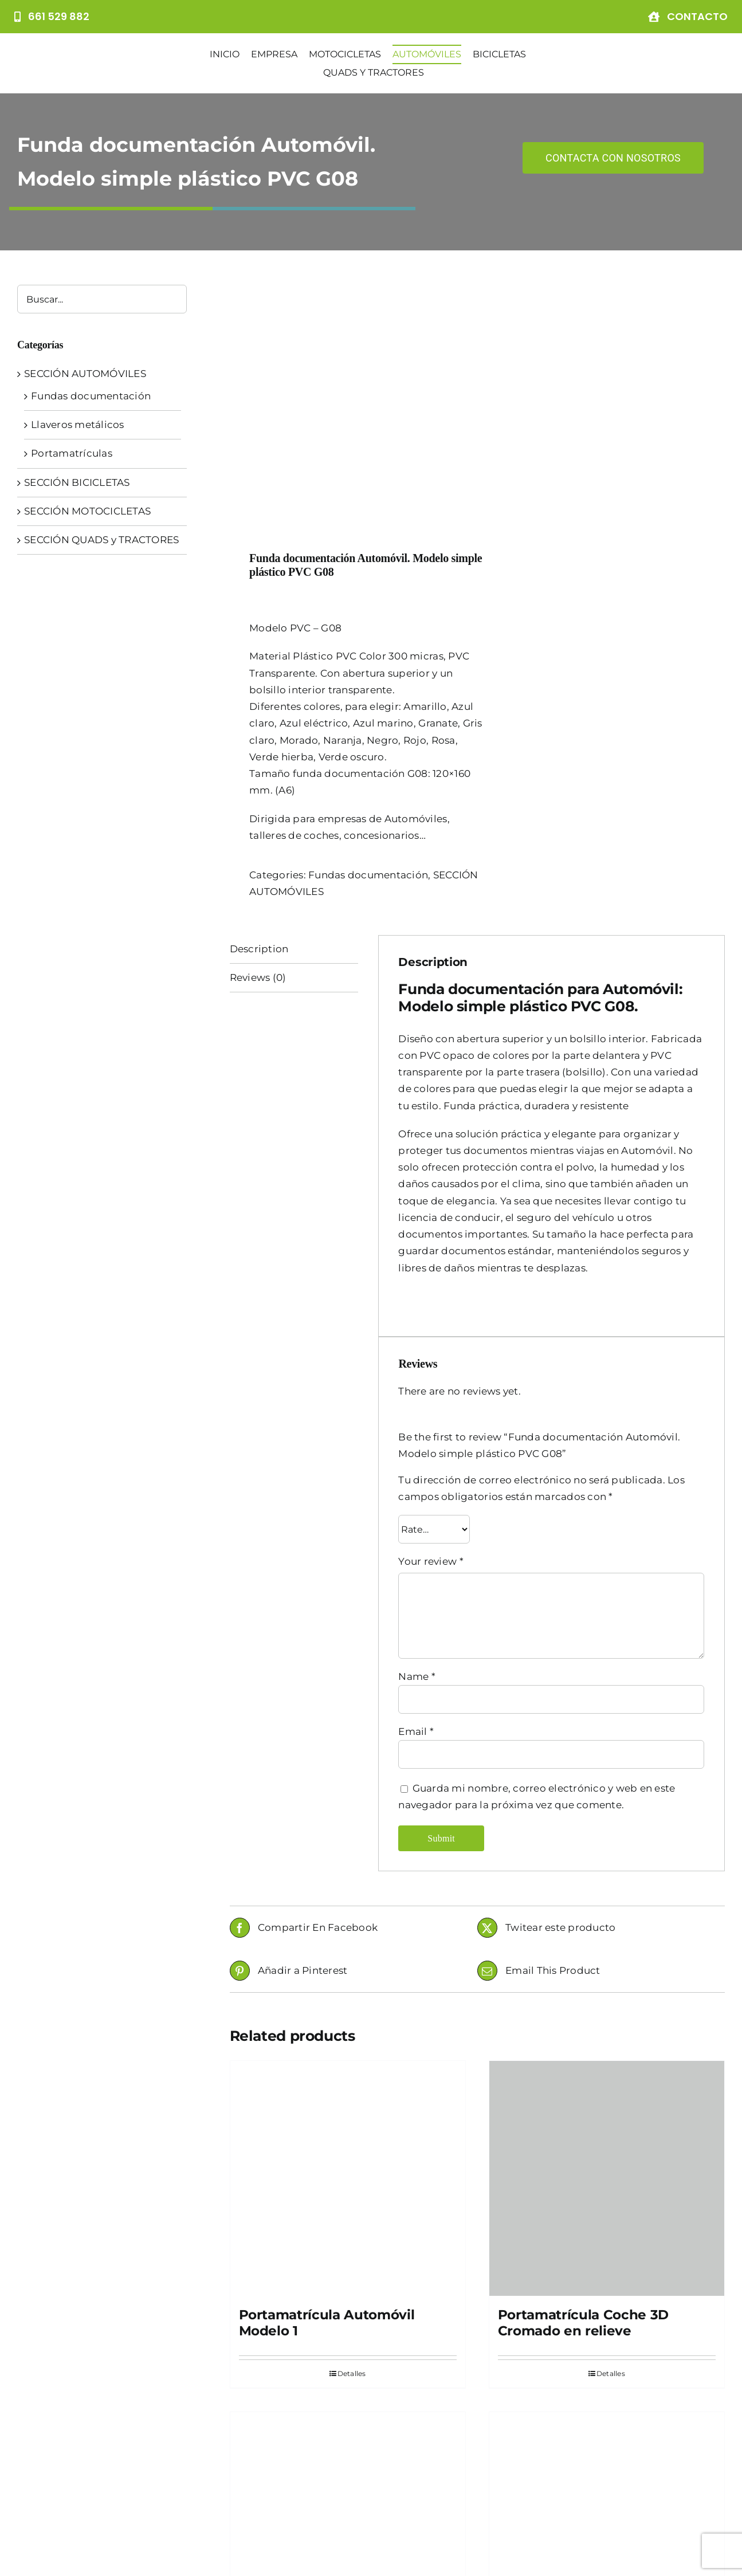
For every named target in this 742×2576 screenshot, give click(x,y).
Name (416, 1455)
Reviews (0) (258, 756)
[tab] (294, 728)
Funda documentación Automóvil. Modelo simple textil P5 (605, 2461)
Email (416, 1510)
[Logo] (90, 58)
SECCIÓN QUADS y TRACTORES (101, 539)
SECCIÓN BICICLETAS (77, 482)
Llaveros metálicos (77, 424)
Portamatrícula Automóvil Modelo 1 (327, 2102)
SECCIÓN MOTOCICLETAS (87, 511)
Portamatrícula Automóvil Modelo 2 (327, 2453)
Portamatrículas (71, 453)
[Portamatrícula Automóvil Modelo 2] (347, 2309)
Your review (430, 1340)
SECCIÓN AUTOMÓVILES (85, 373)
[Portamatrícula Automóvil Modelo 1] (347, 1957)
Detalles (351, 2153)
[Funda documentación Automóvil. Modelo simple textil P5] (606, 2309)
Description (259, 727)
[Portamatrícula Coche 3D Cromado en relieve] (606, 1957)
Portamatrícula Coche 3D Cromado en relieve (583, 2102)
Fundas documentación (368, 653)
